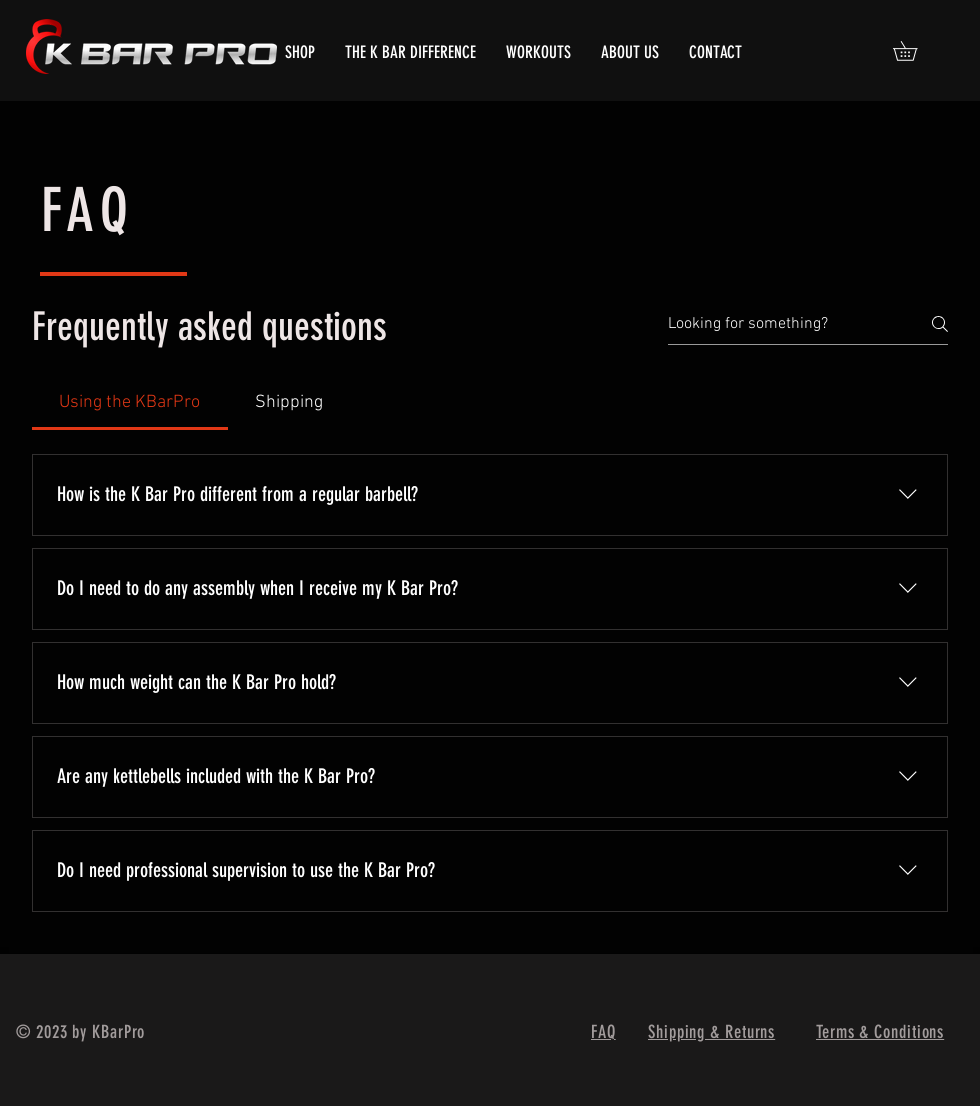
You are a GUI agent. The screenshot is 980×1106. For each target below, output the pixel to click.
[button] (914, 51)
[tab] (130, 402)
